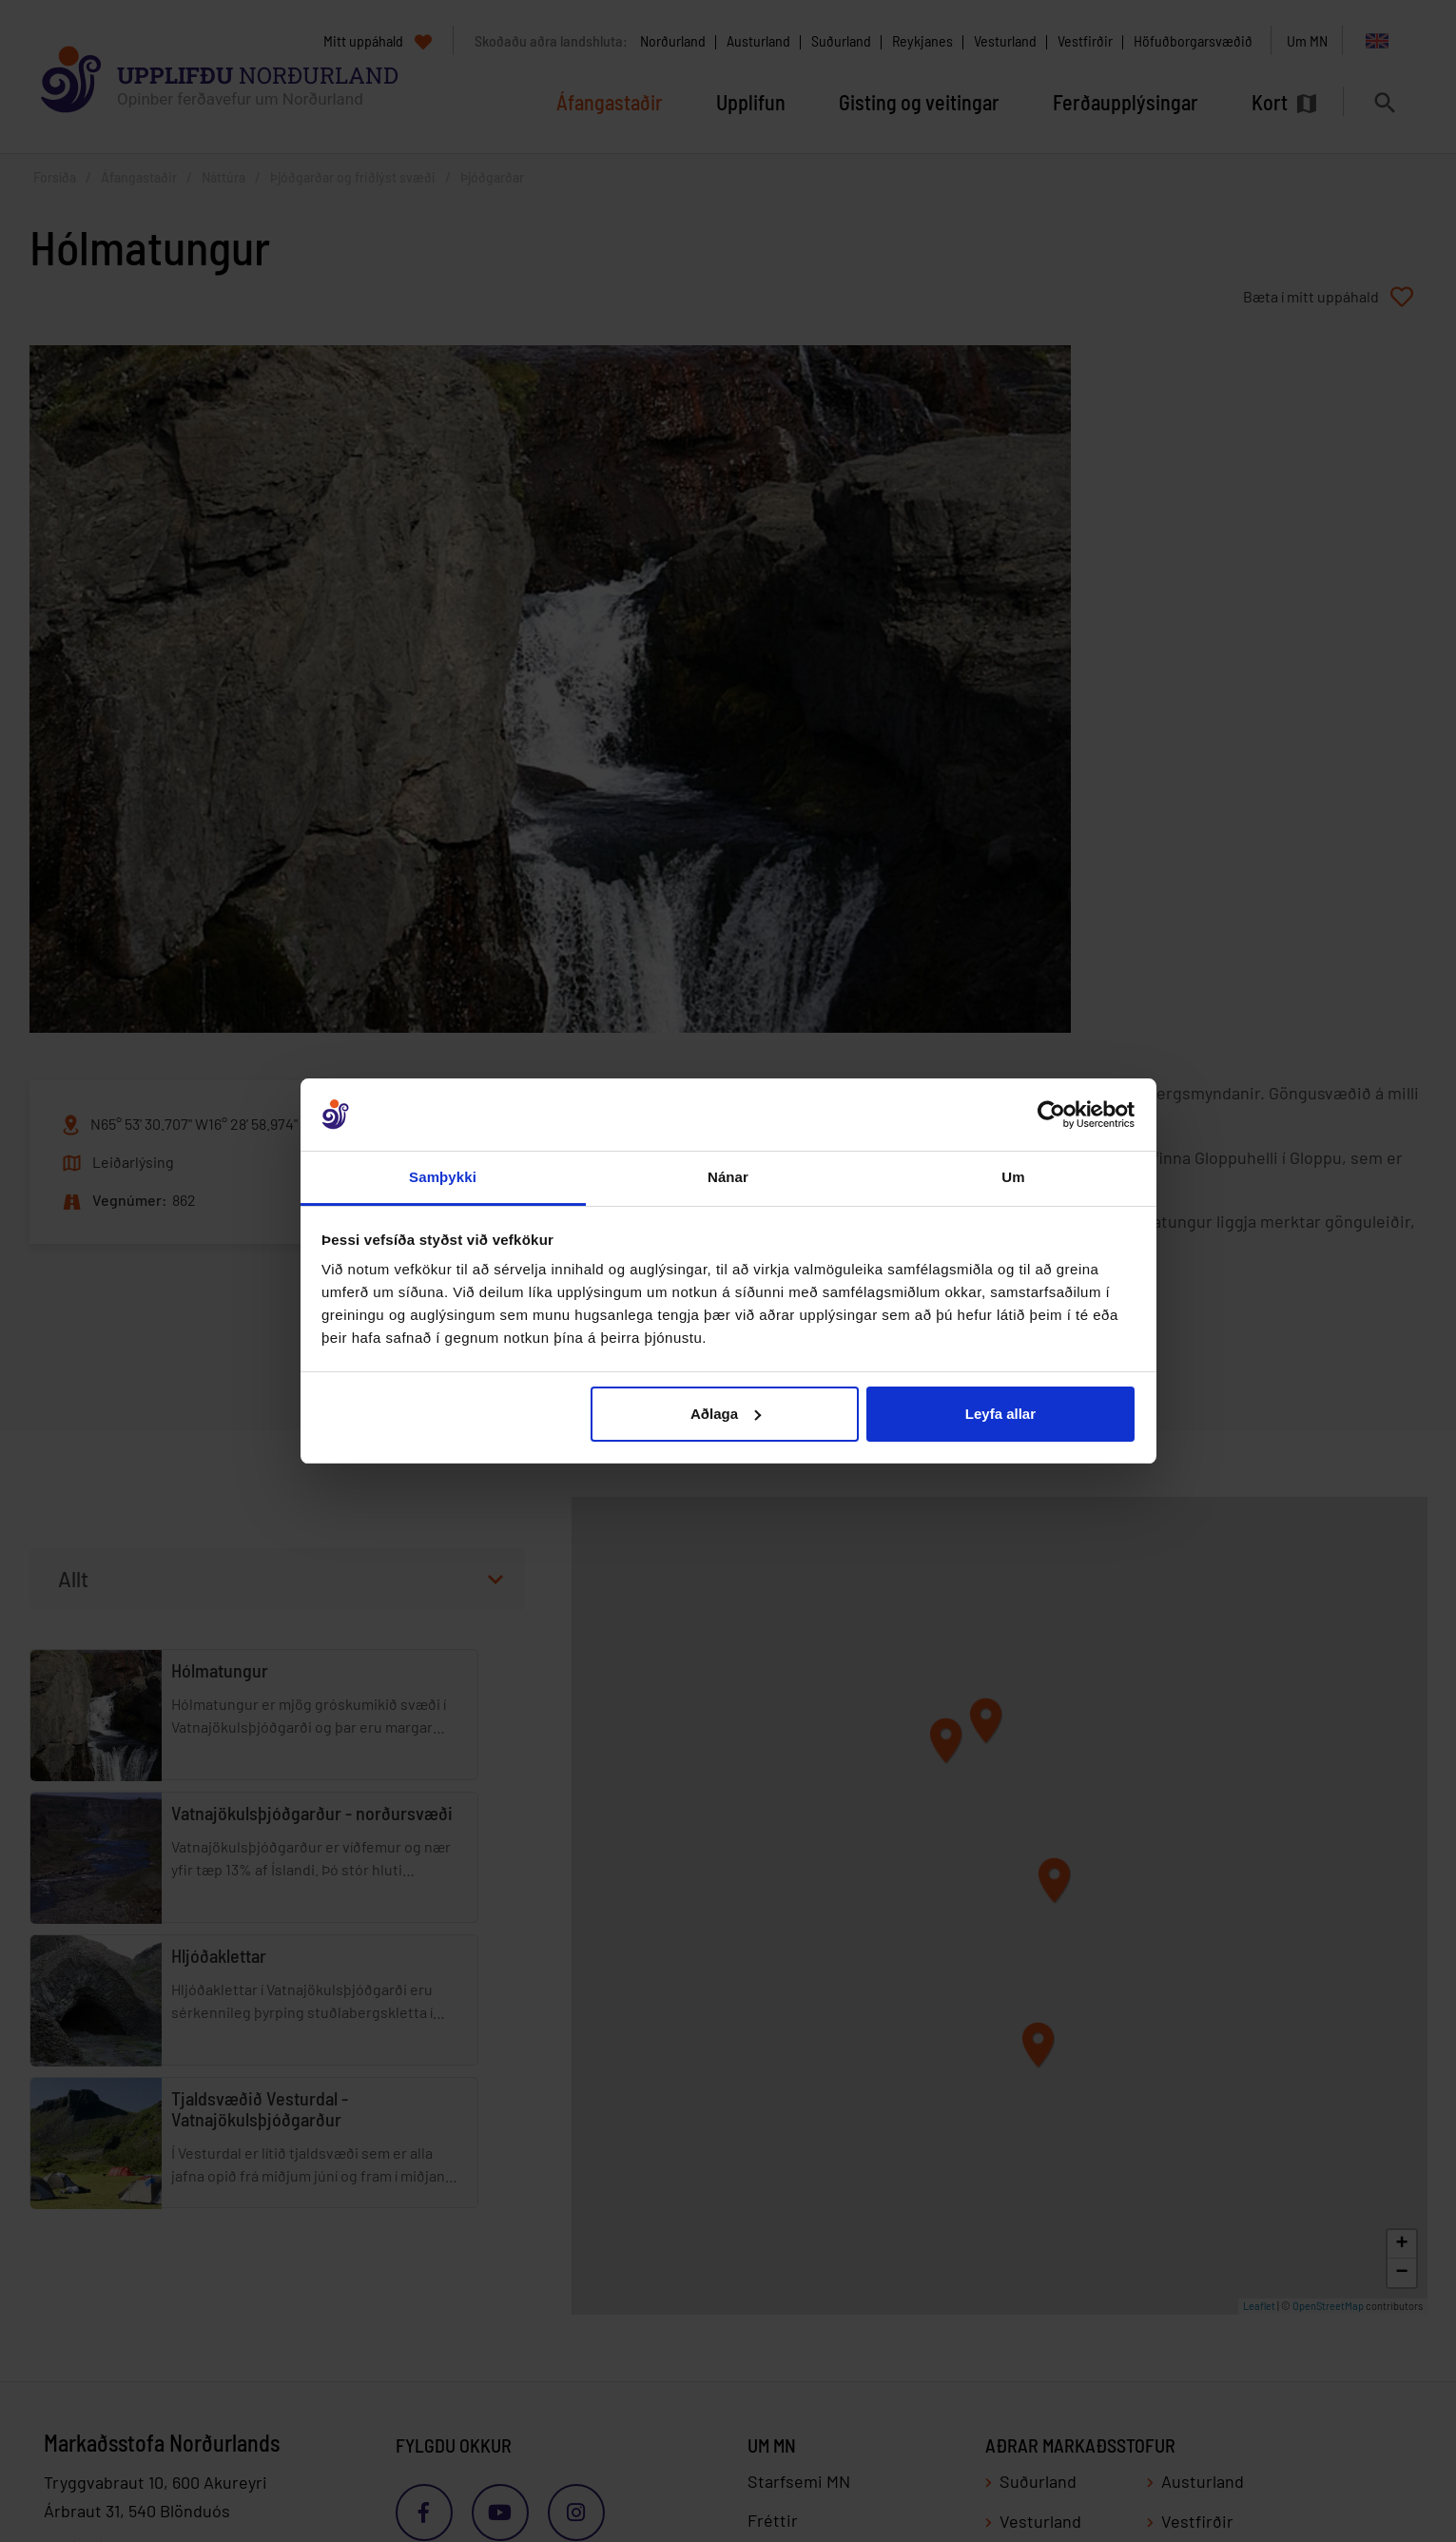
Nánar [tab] (728, 1177)
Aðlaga (725, 1414)
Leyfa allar (1000, 1414)
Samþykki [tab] (442, 1177)
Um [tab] (1012, 1177)
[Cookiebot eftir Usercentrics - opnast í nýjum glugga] (1051, 1114)
